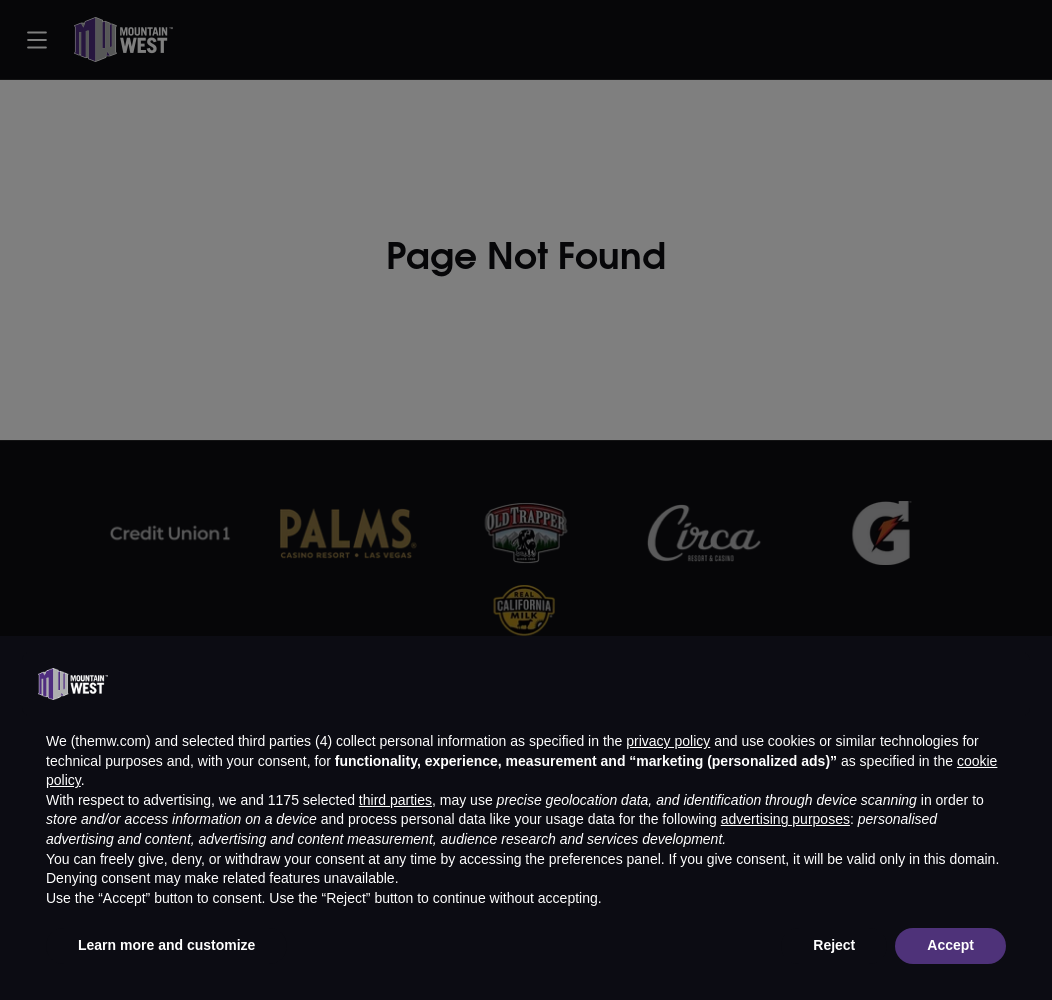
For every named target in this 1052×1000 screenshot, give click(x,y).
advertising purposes (785, 819)
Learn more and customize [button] (166, 945)
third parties (395, 800)
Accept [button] (950, 945)
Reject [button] (834, 945)
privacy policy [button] (668, 741)
